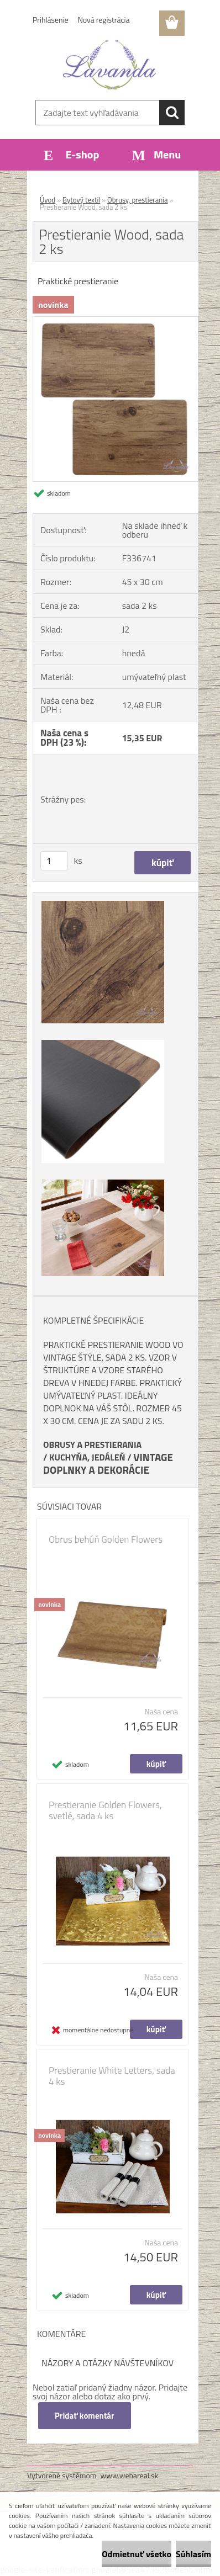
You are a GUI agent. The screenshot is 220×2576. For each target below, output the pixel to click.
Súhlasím (193, 2554)
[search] (172, 112)
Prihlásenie (51, 19)
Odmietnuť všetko (136, 2554)
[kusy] (54, 860)
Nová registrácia (104, 19)
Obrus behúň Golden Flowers (106, 1539)
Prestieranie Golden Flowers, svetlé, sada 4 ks (105, 1810)
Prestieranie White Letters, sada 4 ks (112, 2076)
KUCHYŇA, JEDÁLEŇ (87, 1457)
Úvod (47, 199)
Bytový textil (81, 199)
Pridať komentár (84, 2415)
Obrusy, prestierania (137, 199)
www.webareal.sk (130, 2475)
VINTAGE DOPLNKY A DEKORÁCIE (108, 1463)
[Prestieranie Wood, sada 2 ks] (115, 321)
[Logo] (110, 64)
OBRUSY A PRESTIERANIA (92, 1444)
